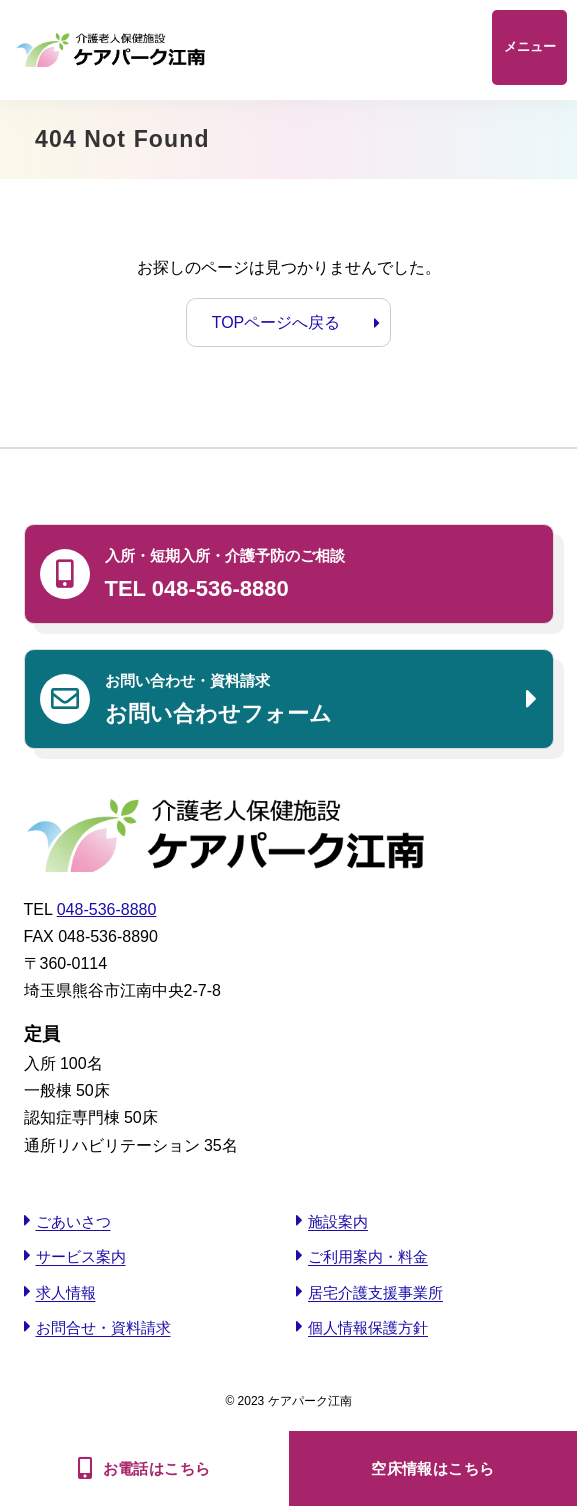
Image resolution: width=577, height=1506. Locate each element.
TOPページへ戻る (276, 322)
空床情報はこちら (432, 1468)
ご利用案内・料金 (368, 1256)
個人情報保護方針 (368, 1327)
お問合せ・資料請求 (103, 1327)
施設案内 (338, 1221)
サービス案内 (81, 1256)
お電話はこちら (157, 1468)
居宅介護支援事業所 (375, 1292)
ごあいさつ (73, 1221)
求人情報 (66, 1292)
